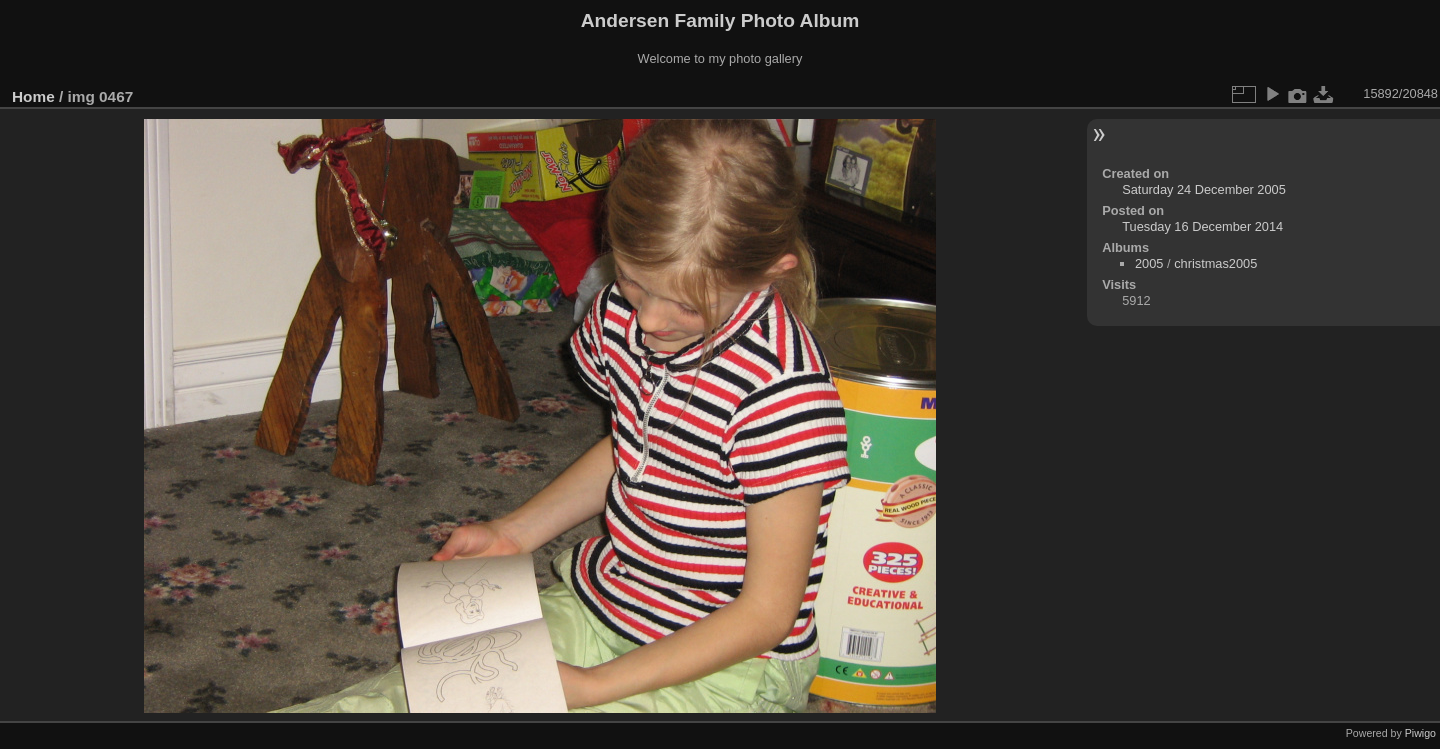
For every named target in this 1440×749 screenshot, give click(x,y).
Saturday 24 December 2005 (1204, 189)
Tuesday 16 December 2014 (1202, 226)
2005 (1149, 263)
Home (33, 96)
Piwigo (1420, 733)
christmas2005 (1215, 263)
